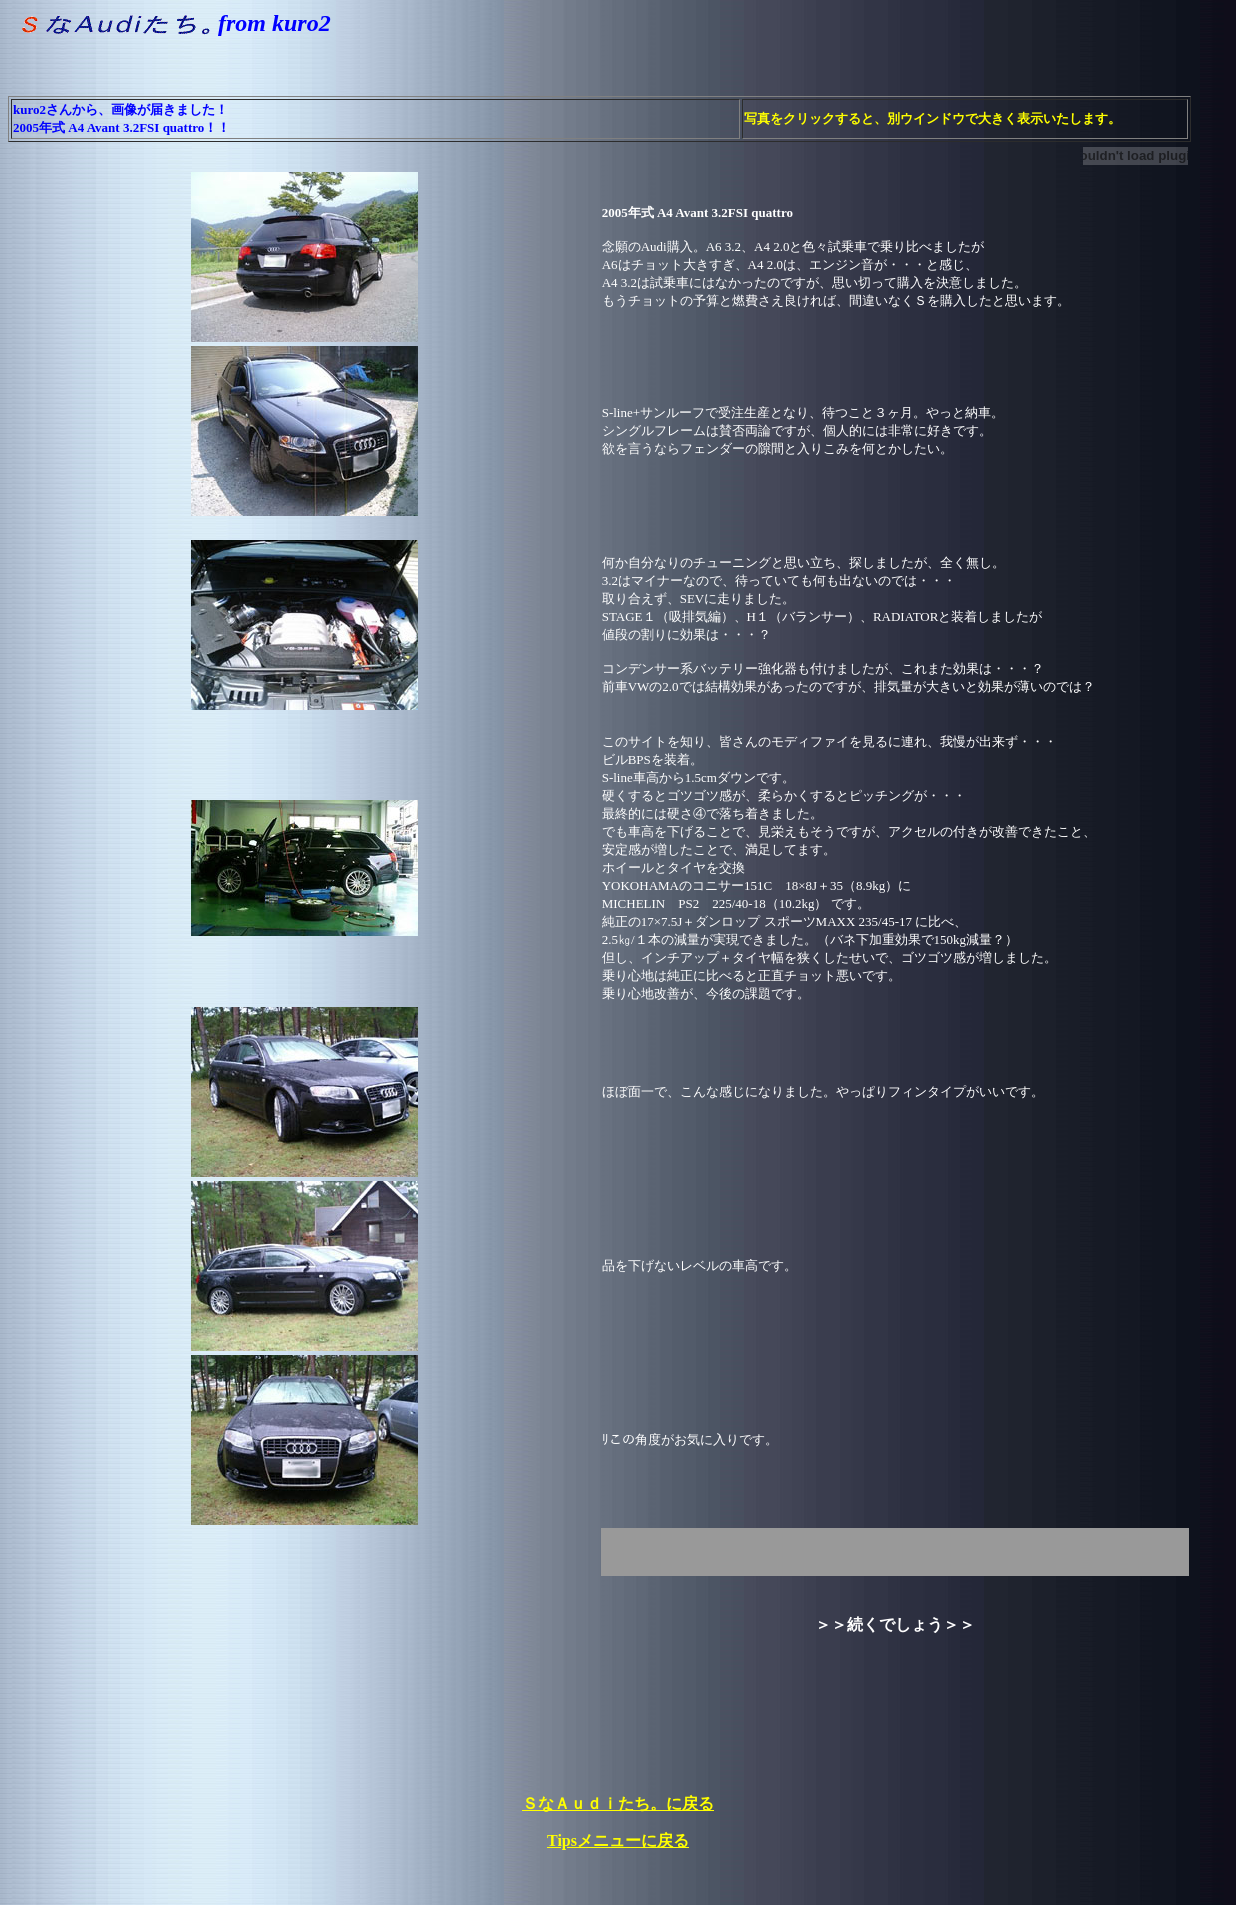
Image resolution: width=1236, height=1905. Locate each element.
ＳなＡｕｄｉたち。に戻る (618, 1803)
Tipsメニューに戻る (618, 1840)
